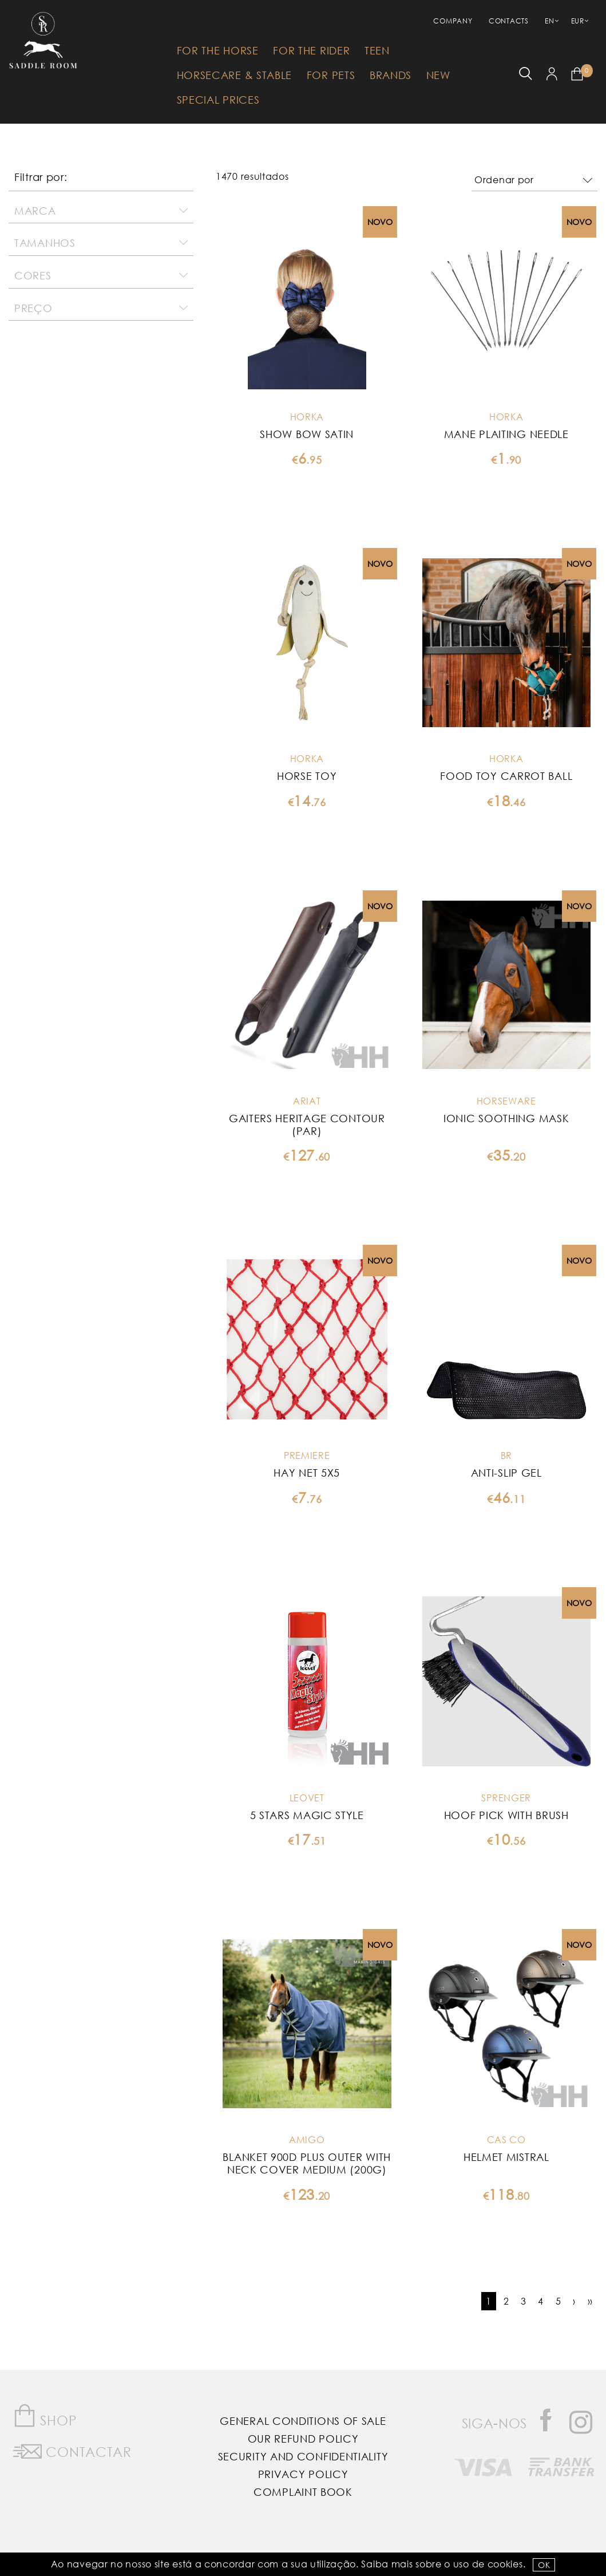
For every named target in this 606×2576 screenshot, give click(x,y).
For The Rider (311, 50)
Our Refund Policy (303, 2438)
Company (452, 21)
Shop (45, 2416)
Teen (377, 50)
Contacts (509, 21)
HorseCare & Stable (234, 75)
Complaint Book (303, 2492)
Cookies (505, 2564)
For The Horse (218, 50)
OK (544, 2564)
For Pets (331, 75)
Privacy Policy (303, 2474)
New (438, 75)
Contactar (72, 2449)
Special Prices (218, 99)
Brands (390, 75)
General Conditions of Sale (303, 2421)
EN (549, 21)
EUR (577, 21)
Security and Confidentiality (303, 2456)
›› (590, 2301)
